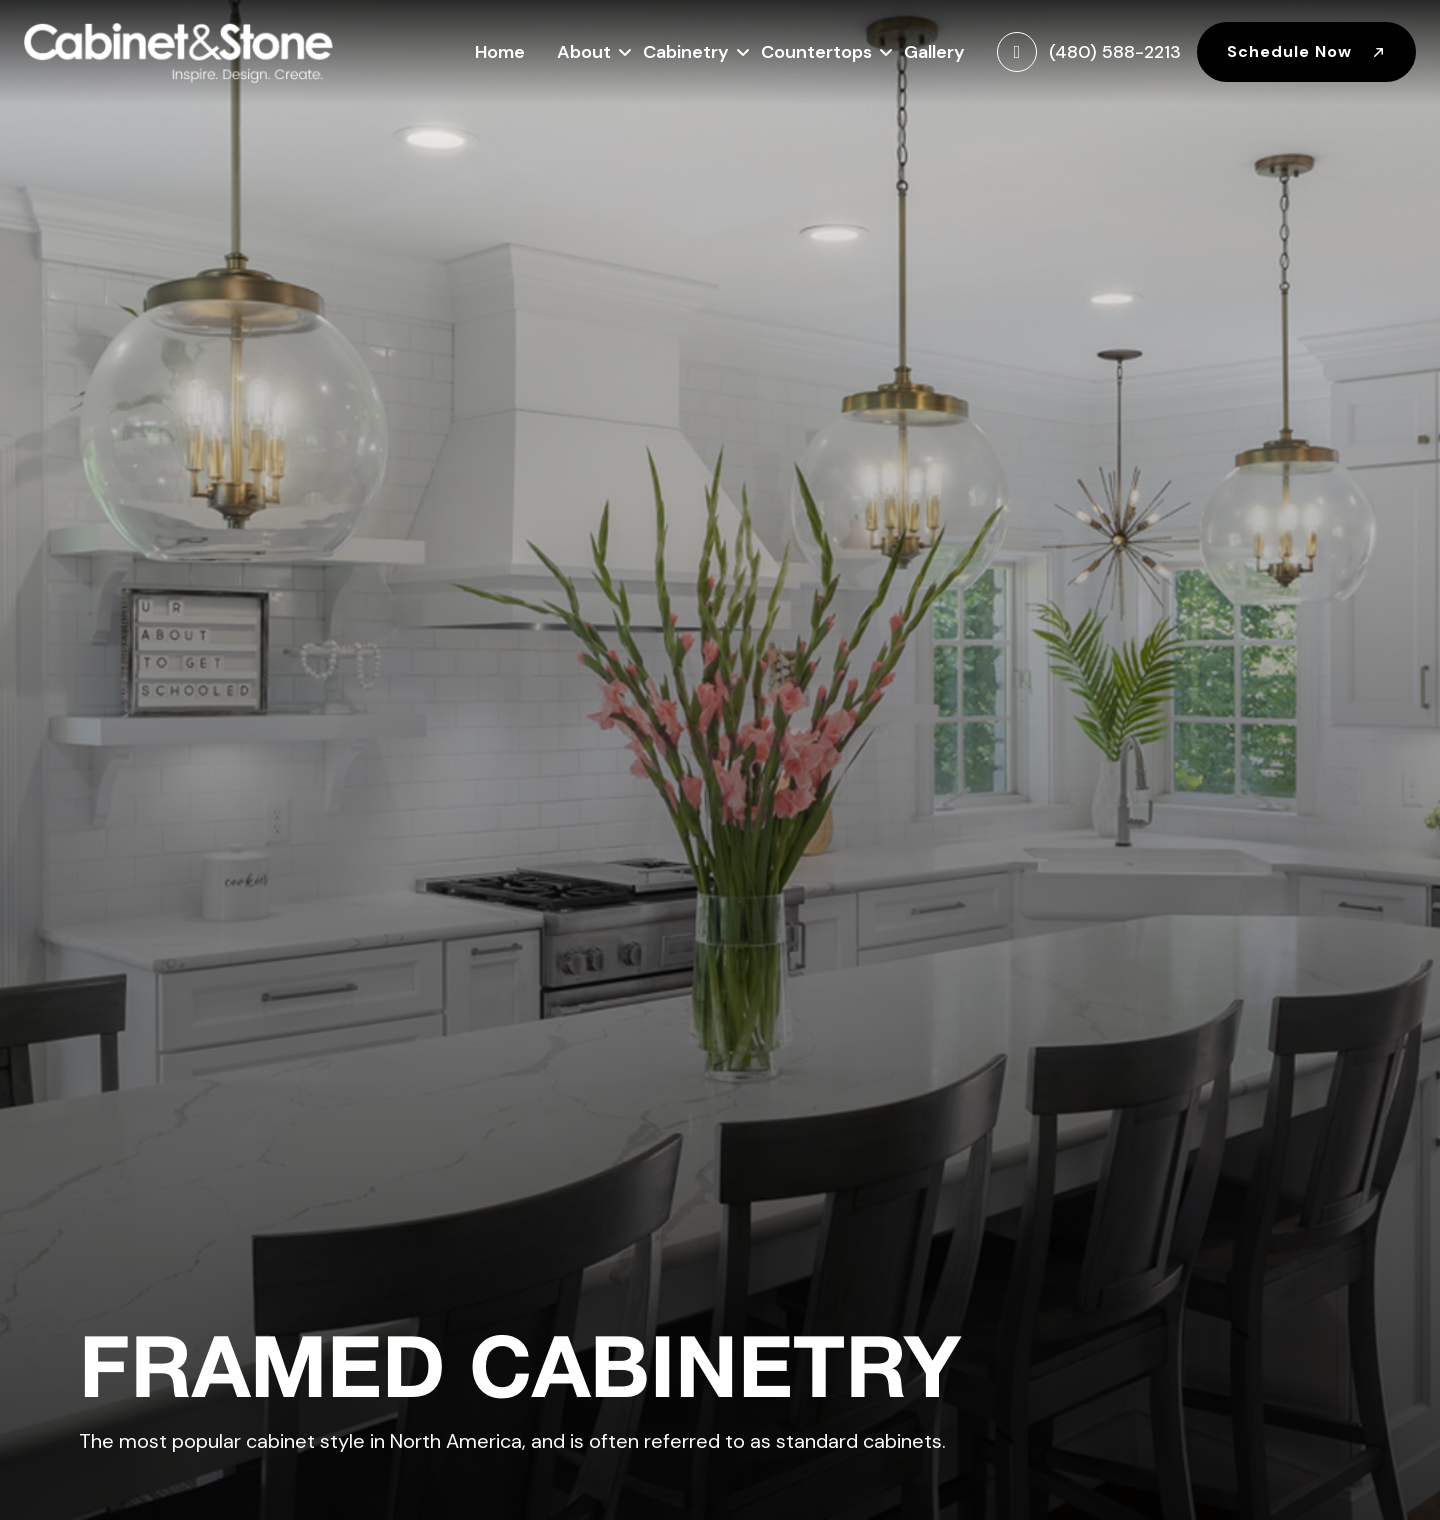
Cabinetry (686, 49)
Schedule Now (1306, 51)
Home (500, 52)
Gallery (934, 52)
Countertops (816, 49)
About (584, 49)
